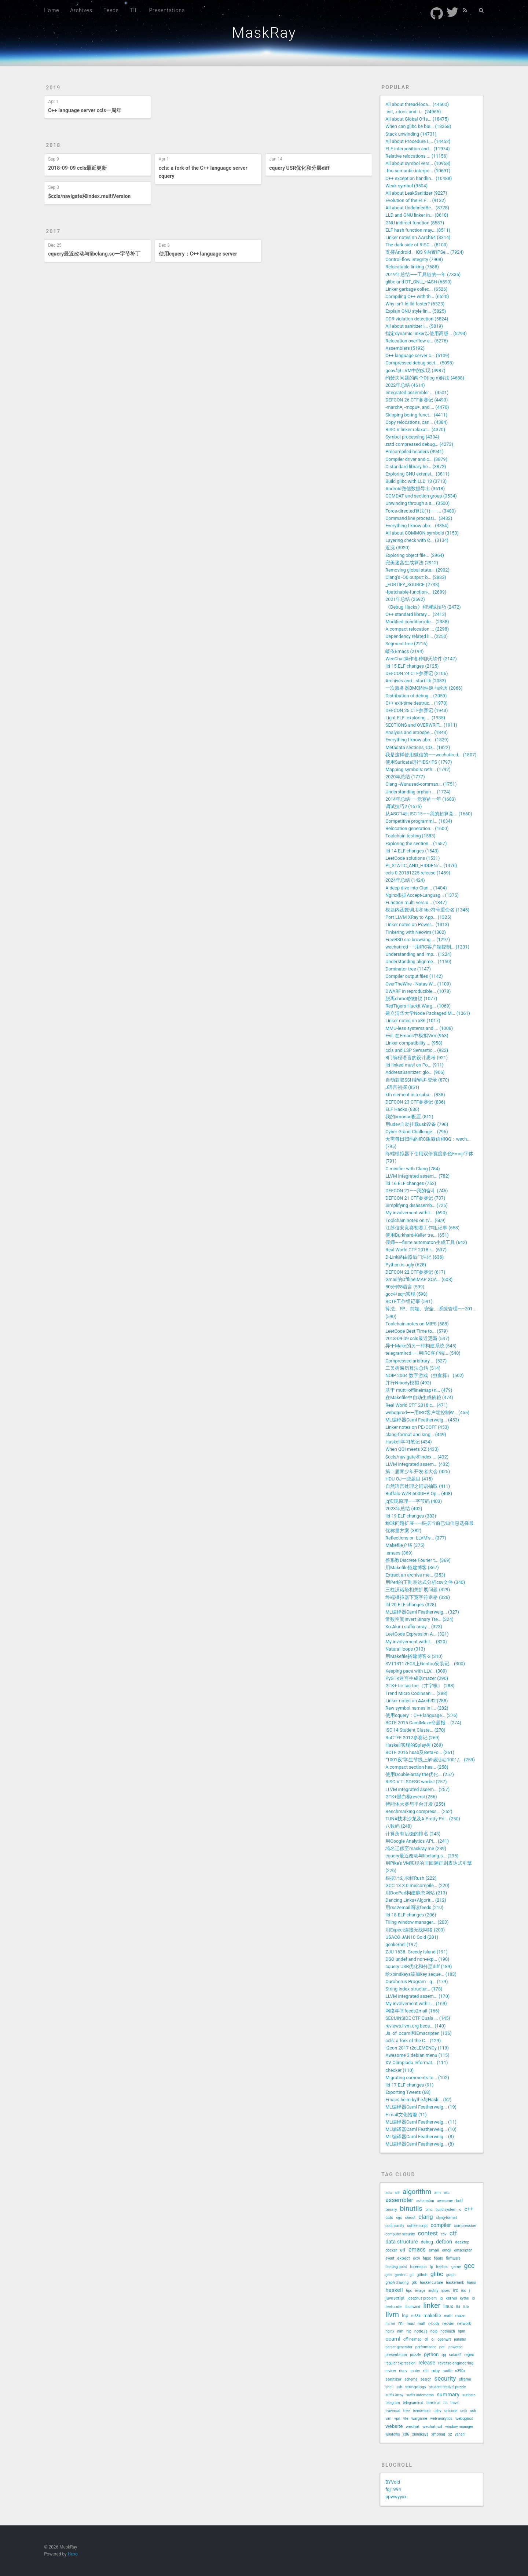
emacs (417, 2249)
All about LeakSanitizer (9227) (416, 193)
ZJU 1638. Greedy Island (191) (416, 1952)
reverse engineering (455, 2363)
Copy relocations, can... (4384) (416, 422)
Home (51, 10)
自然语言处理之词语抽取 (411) (417, 1486)
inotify (433, 2291)
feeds (438, 2258)
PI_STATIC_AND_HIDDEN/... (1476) (421, 865)
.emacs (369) (398, 1553)
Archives (81, 10)
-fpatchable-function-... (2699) (415, 592)
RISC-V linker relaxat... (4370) (415, 429)
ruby (436, 2370)
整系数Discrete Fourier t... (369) (418, 1560)
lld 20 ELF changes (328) (410, 1604)
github (422, 2274)
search (425, 2379)
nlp (408, 2331)
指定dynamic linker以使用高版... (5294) (426, 333)
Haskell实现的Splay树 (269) (414, 1745)
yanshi (460, 2434)
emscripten (463, 2250)
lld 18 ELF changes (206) (410, 1915)
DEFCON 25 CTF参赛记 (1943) (416, 710)
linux (448, 2306)
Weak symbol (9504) (406, 185)
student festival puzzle (447, 2387)
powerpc (455, 2347)
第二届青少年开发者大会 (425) (417, 1471)
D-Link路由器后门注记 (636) (414, 1257)
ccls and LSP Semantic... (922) (416, 1050)
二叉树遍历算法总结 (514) (412, 1368)
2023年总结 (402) (403, 1508)
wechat (412, 2426)
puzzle (415, 2354)
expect (403, 2258)
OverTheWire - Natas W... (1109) (418, 984)
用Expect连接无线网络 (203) (415, 1930)
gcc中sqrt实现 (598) (406, 1294)
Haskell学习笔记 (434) (408, 1442)
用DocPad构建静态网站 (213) (416, 1893)
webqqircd (464, 2418)
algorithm (417, 2191)
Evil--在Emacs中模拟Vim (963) (416, 1035)
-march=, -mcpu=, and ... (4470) (417, 407)
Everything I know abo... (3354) (416, 525)
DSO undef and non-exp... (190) (417, 1959)
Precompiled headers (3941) (414, 451)
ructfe (447, 2371)
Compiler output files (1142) (414, 976)
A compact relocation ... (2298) (417, 629)
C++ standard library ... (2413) (415, 614)
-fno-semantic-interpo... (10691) (417, 170)
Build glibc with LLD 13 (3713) (416, 481)
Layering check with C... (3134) (416, 540)
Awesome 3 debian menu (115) (417, 2055)
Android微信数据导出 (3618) (415, 488)
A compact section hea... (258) (416, 1767)
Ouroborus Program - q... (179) (416, 1981)
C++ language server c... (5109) (417, 355)
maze (460, 2315)
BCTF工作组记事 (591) (408, 1301)
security (445, 2378)
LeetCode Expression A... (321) (416, 1634)
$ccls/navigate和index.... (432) (416, 1457)
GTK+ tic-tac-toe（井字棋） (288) (419, 1685)
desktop (462, 2242)
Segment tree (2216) (406, 643)
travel (454, 2403)
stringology (415, 2386)
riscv (403, 2370)
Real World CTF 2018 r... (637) (416, 1249)
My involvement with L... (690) (416, 1212)
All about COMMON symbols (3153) (422, 533)
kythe (464, 2298)
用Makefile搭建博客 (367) (412, 1567)
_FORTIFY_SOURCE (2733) (412, 584)
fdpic (427, 2258)
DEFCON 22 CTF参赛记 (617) (415, 1272)
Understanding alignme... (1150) (418, 961)
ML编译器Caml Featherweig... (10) (420, 2129)
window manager (459, 2427)
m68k (416, 2316)
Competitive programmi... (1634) (418, 821)
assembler (399, 2200)
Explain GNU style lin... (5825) (415, 311)
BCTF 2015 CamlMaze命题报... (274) (423, 1722)
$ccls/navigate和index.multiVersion (89, 196)
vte (405, 2418)
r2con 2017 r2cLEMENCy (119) (417, 2048)
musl (411, 2324)
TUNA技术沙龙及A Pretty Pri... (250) (422, 1818)
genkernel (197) (401, 1944)
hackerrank (455, 2282)
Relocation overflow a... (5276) (416, 341)
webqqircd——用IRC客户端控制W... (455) (427, 1412)
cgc (399, 2218)
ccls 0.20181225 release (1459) (417, 873)
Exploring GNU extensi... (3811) (417, 474)
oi (427, 2339)
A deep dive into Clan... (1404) (416, 888)
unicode (450, 2411)
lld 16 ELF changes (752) (410, 1183)
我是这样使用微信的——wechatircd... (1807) (430, 754)
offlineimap (412, 2339)
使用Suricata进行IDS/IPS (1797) (418, 762)
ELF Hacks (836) (402, 1109)
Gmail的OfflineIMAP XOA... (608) (418, 1279)
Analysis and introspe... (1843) (416, 732)
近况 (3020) (397, 547)
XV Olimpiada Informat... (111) (416, 2062)
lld (458, 2307)
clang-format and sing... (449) (415, 1434)
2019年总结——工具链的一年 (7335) (423, 274)
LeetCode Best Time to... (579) (416, 1331)
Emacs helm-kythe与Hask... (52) (418, 2099)
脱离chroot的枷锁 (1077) (411, 998)
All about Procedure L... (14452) (417, 141)
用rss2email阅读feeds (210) (414, 1907)
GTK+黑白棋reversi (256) (411, 1796)
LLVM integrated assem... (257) (417, 1789)
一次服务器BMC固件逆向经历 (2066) (423, 688)
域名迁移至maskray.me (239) (415, 1848)
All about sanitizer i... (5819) (414, 326)
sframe (465, 2379)
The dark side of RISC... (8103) (416, 244)
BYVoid (392, 2482)
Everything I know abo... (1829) (416, 739)
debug (427, 2242)
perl (442, 2347)
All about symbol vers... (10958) (417, 163)
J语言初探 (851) (402, 1087)
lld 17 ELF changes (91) (409, 2085)
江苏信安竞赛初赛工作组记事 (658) (422, 1227)
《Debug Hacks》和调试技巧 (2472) (423, 607)
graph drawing (396, 2282)
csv (443, 2234)
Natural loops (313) (405, 1649)
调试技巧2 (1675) (403, 806)
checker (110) (399, 2070)
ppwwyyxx (395, 2496)
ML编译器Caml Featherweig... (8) (419, 2136)
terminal (433, 2402)
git (412, 2275)
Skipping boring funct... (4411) (416, 415)
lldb (466, 2307)
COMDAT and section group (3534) (421, 496)
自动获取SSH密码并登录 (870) (417, 1080)
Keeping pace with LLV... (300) (416, 1671)
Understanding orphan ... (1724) (417, 792)
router (415, 2371)
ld (473, 2298)
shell (389, 2387)
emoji (446, 2250)
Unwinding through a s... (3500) (417, 503)
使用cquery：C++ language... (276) (421, 1715)
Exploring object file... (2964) (414, 555)
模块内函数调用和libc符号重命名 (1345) (427, 910)
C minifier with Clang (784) (412, 1168)
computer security (400, 2234)
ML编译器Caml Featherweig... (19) (420, 2107)
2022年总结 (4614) (405, 385)
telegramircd (413, 2403)
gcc (469, 2265)
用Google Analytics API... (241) (417, 1841)
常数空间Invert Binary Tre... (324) (419, 1619)
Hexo (73, 2554)
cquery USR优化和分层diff (299, 168)
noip (433, 2331)
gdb (388, 2275)
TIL (134, 10)
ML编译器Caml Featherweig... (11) (420, 2122)
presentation (396, 2354)
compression (465, 2225)
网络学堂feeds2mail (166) (412, 2011)
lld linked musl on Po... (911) (414, 1065)
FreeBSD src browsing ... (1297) (417, 939)
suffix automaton (420, 2395)
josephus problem (422, 2298)
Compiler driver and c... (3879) (416, 459)
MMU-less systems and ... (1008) (419, 1028)
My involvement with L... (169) (416, 2003)
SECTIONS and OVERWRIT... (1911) (421, 725)
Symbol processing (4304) (412, 437)
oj (433, 2339)
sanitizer (393, 2379)
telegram (392, 2403)
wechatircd (432, 2426)
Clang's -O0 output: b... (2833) (415, 577)
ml (401, 2323)
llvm (392, 2314)
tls (445, 2403)
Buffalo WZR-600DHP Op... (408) (418, 1493)
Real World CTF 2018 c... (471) (416, 1405)
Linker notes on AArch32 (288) (416, 1700)
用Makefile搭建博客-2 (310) (414, 1656)
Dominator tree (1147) (408, 969)
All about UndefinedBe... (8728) (417, 207)
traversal (392, 2410)
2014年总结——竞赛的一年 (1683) (420, 799)
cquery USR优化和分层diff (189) (418, 1966)
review (390, 2371)
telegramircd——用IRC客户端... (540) (423, 1353)
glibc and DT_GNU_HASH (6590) (418, 282)
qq (443, 2354)
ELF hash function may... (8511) (417, 230)
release (426, 2363)
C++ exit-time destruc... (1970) (416, 703)
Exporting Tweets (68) (407, 2092)
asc (447, 2193)
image (420, 2291)
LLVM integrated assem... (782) (417, 1176)
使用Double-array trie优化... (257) (419, 1774)
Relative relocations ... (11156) (416, 156)
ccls (389, 2217)
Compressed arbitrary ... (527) (416, 1361)
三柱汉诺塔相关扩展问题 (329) (417, 1589)
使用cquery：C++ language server (198, 254)
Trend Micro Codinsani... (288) (416, 1693)
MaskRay (264, 32)
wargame (419, 2418)
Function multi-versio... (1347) (416, 902)
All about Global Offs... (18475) (417, 119)
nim (400, 2331)
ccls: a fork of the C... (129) (413, 2040)
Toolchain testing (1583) (410, 836)
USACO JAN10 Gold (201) (411, 1937)
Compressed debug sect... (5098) (419, 363)
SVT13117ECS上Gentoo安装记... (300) (425, 1663)
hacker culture (431, 2282)
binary (391, 2209)
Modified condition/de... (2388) (417, 621)
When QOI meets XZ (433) (412, 1449)
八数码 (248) (398, 1826)
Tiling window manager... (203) (416, 1922)
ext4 (416, 2258)
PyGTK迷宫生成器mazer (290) (416, 1678)
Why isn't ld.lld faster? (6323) (414, 304)
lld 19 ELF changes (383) (410, 1516)
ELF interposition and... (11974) (417, 148)
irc (455, 2290)
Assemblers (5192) (405, 348)
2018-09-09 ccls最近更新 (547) (417, 1338)
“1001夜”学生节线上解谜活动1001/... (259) (430, 1759)
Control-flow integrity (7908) (414, 259)
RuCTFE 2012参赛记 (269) (412, 1737)
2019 (53, 88)
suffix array (394, 2395)
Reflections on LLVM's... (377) (415, 1538)
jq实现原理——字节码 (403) (413, 1501)
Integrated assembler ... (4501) (416, 392)
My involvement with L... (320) (416, 1641)
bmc (429, 2210)
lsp (405, 2315)
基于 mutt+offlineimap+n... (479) (418, 1390)
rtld (426, 2371)
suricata (469, 2395)
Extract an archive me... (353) (415, 1575)
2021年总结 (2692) (405, 599)
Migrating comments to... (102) (417, 2077)
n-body (433, 2324)
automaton (425, 2201)
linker (431, 2305)
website (394, 2426)
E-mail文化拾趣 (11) (406, 2114)
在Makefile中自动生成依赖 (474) (419, 1397)
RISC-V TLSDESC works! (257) (416, 1781)
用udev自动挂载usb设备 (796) (416, 1124)
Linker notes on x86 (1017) (412, 1020)
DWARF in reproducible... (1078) (418, 991)
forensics (418, 2266)
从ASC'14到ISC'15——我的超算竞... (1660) (428, 814)
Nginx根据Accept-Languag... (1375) (422, 895)
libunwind (412, 2307)
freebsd (442, 2267)
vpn (397, 2419)
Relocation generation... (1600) (416, 828)
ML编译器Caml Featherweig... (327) (422, 1612)
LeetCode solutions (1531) (412, 858)
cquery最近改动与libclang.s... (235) (421, 1855)
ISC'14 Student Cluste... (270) (415, 1730)
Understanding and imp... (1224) (418, 954)
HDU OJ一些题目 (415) (409, 1479)
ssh (399, 2387)
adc (388, 2192)
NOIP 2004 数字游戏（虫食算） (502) (424, 1375)
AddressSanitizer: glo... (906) (414, 1072)
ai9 (397, 2193)
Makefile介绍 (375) (405, 1545)
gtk (414, 2282)
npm (461, 2331)
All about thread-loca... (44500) (417, 104)
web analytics (441, 2419)
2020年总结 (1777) (405, 776)
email (434, 2250)
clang (425, 2216)
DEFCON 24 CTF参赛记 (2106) (416, 673)
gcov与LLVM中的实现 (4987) (415, 370)
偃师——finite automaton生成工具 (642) (426, 1242)
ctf (453, 2233)
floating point (396, 2267)
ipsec (445, 2291)
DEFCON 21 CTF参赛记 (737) (415, 1198)
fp (431, 2267)
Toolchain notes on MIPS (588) (417, 1323)
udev (437, 2411)
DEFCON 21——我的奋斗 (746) (416, 1190)
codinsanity (394, 2226)
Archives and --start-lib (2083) (415, 680)
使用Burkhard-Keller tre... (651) (417, 1235)
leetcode (393, 2306)
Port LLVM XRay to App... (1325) (418, 917)
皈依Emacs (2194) (404, 651)
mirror (390, 2324)
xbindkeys (420, 2434)
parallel (460, 2339)
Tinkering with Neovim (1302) (415, 932)
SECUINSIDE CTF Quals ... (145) (417, 2018)
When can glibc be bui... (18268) (418, 126)
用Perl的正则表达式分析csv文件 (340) (425, 1582)
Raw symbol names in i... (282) (416, 1708)
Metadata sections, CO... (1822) (417, 747)
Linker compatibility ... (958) (414, 1043)
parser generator (398, 2347)
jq (441, 2298)
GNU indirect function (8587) (414, 222)
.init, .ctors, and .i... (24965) (413, 111)
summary (448, 2394)
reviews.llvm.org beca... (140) (415, 2026)
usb (473, 2411)
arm (437, 2193)
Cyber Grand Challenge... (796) (416, 1131)
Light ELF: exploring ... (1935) (415, 717)
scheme (410, 2379)
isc (463, 2290)
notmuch (447, 2331)
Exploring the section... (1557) (416, 843)
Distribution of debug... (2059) (416, 695)
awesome (445, 2201)
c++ (469, 2209)
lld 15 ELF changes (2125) (412, 666)
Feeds (111, 10)
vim (388, 2419)
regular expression (400, 2363)
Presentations (167, 10)
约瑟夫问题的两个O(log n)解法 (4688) (424, 378)
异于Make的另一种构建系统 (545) (420, 1345)
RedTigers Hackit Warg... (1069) (418, 1006)
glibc (436, 2274)
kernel (451, 2298)
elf (403, 2250)
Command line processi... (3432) (418, 518)
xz (450, 2434)
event (389, 2258)
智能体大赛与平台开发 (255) (415, 1804)
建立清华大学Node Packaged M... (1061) (427, 1013)
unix (463, 2411)
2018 (53, 145)
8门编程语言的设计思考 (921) (416, 1057)
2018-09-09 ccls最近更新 (77, 168)
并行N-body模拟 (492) (408, 1383)
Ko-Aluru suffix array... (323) (413, 1626)
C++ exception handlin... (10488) (418, 178)
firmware (453, 2258)
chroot (410, 2218)
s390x (460, 2371)
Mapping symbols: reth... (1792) (418, 769)
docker (391, 2250)
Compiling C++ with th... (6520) (417, 296)
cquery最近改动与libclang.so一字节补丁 (94, 254)
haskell (394, 2290)
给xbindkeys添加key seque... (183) (420, 1974)
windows (392, 2434)
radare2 (455, 2355)
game (456, 2266)
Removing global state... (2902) (417, 570)
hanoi (471, 2282)
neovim (448, 2324)
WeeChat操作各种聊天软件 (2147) (421, 658)
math (448, 2316)
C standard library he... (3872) (415, 466)
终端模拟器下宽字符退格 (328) (417, 1597)
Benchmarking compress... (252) (418, 1811)
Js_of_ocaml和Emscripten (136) (418, 2033)
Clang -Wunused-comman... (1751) (420, 784)
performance (425, 2347)
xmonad (438, 2434)
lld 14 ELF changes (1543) (412, 851)
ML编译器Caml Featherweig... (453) (422, 1420)
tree (406, 2410)
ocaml (392, 2338)
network (464, 2323)
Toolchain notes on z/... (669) (415, 1220)
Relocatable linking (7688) (412, 266)
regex (469, 2354)
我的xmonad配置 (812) (409, 1116)
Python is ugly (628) (405, 1264)
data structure (401, 2242)
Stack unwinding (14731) (410, 134)
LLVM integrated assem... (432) (417, 1464)
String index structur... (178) (413, 1989)
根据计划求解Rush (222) (410, 1878)
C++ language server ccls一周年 (84, 110)
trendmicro (421, 2411)
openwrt (444, 2339)
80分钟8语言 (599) (404, 1286)
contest (428, 2233)
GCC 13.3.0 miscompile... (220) (417, 1885)
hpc (409, 2290)
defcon (444, 2242)
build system (446, 2210)
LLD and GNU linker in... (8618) (416, 215)
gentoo (401, 2274)
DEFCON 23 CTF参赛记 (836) (415, 1102)
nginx (389, 2331)
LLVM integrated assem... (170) (417, 1996)
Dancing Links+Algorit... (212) (415, 1900)
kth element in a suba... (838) (415, 1094)
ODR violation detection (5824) (416, 319)
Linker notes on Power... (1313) (417, 924)
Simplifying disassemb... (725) (416, 1205)
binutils (411, 2208)
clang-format (446, 2218)
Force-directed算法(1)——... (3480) (420, 511)
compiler (440, 2225)
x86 (406, 2434)
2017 (53, 231)
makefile (432, 2315)
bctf (459, 2200)
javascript (394, 2298)
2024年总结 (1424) (405, 880)
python (431, 2354)
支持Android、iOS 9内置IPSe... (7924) (424, 252)
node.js (421, 2331)
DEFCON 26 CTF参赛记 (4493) (416, 400)
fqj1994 (393, 2489)
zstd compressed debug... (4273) (419, 444)
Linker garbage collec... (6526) (416, 289)
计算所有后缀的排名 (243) (412, 1833)
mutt (421, 2324)
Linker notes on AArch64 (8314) (417, 237)
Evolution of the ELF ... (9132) (415, 200)
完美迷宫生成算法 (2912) (411, 562)
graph (450, 2275)
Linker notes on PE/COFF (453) (417, 1427)
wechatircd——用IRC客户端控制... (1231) (427, 947)
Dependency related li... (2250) (416, 636)
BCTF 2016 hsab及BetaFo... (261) (419, 1752)
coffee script (417, 2226)
